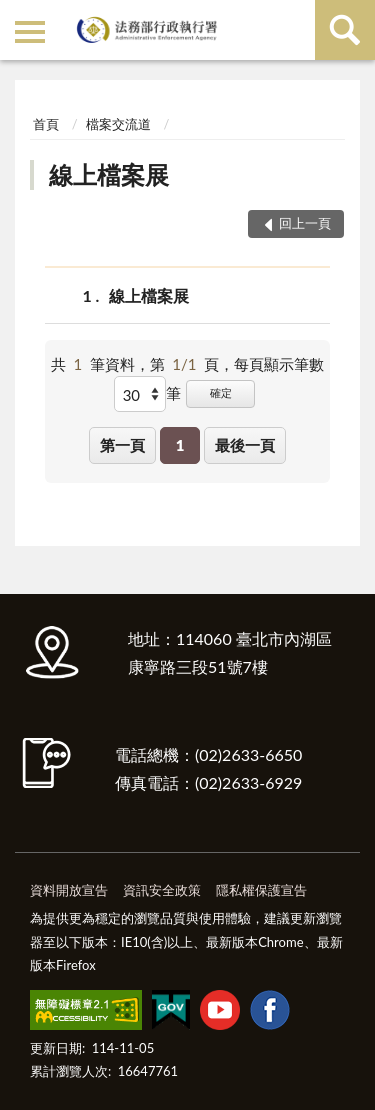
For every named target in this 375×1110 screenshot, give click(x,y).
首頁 (46, 124)
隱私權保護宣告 (261, 890)
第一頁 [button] (122, 445)
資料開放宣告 (69, 890)
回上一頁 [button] (305, 223)
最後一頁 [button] (245, 445)
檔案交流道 (118, 124)
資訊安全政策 (162, 890)
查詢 (345, 30)
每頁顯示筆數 (279, 364)
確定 (221, 392)
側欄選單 (30, 32)
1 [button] (180, 445)
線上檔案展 (109, 174)
